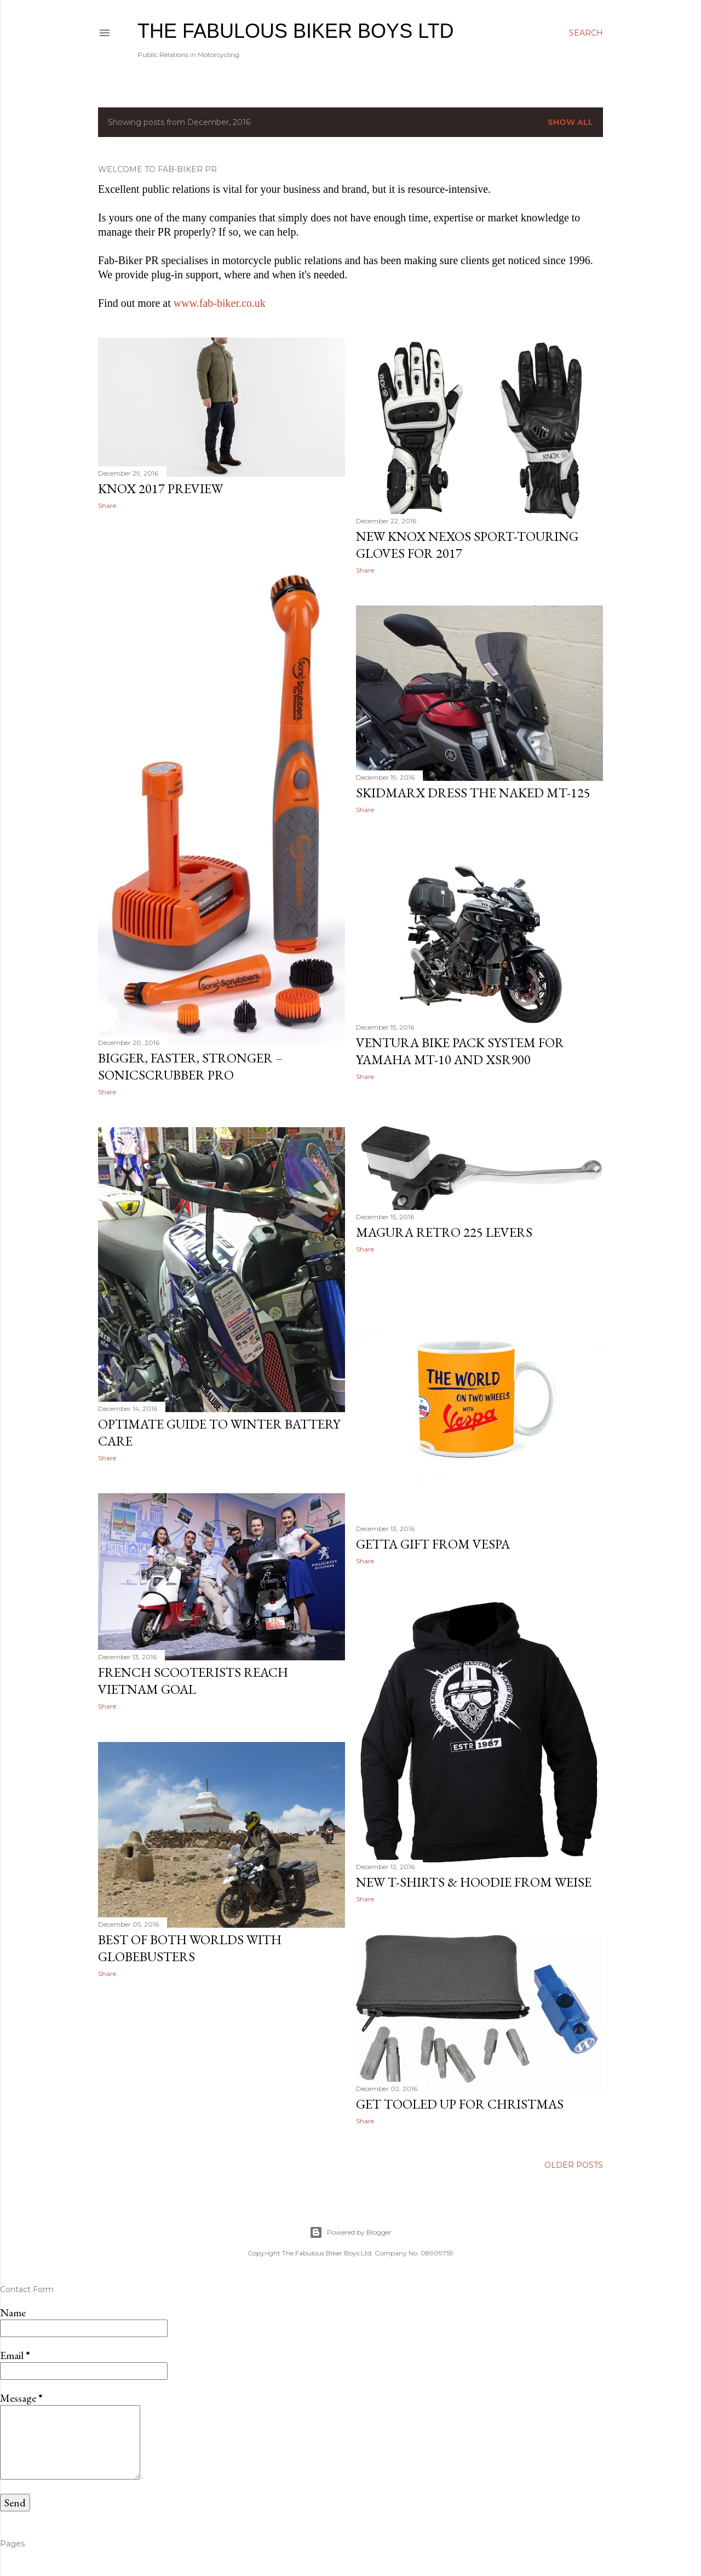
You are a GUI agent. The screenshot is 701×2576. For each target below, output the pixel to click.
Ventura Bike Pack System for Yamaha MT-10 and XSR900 (460, 1051)
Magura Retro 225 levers (444, 1232)
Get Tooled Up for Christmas (460, 2103)
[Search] (586, 33)
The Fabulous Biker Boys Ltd (295, 31)
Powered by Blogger (350, 2232)
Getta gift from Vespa (433, 1543)
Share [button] (107, 505)
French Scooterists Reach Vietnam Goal (193, 1681)
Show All (570, 122)
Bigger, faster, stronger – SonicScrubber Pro (190, 1066)
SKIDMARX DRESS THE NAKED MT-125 (473, 792)
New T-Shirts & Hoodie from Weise (473, 1882)
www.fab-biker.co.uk (220, 303)
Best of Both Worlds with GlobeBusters (189, 1948)
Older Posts (573, 2165)
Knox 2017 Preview (160, 488)
